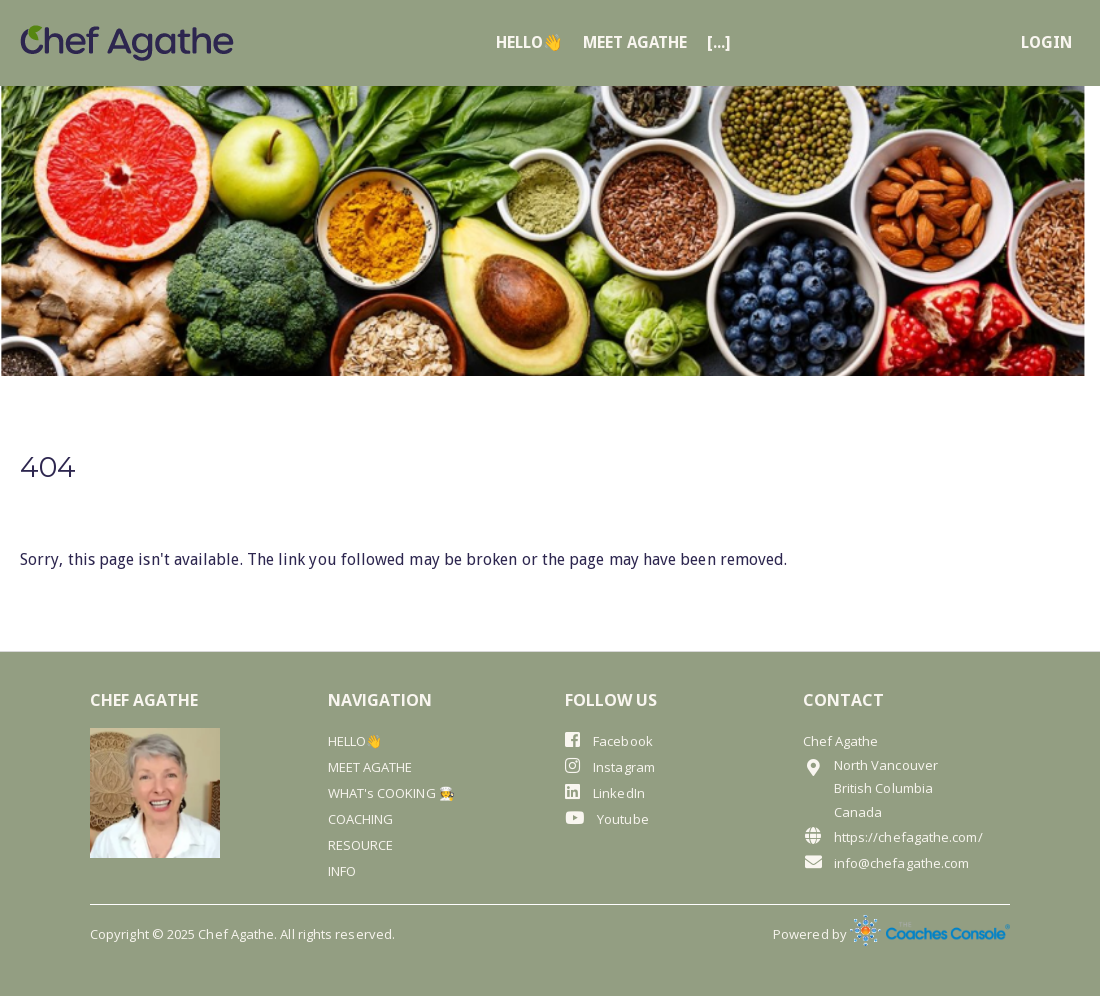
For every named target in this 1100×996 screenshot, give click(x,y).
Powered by (891, 934)
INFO (342, 871)
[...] (719, 43)
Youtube (607, 818)
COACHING (361, 819)
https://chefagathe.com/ (893, 836)
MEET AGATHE (635, 43)
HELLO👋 (529, 43)
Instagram (610, 766)
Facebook (609, 740)
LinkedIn (605, 792)
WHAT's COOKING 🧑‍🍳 (391, 793)
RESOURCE (361, 845)
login (1046, 43)
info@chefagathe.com (886, 862)
